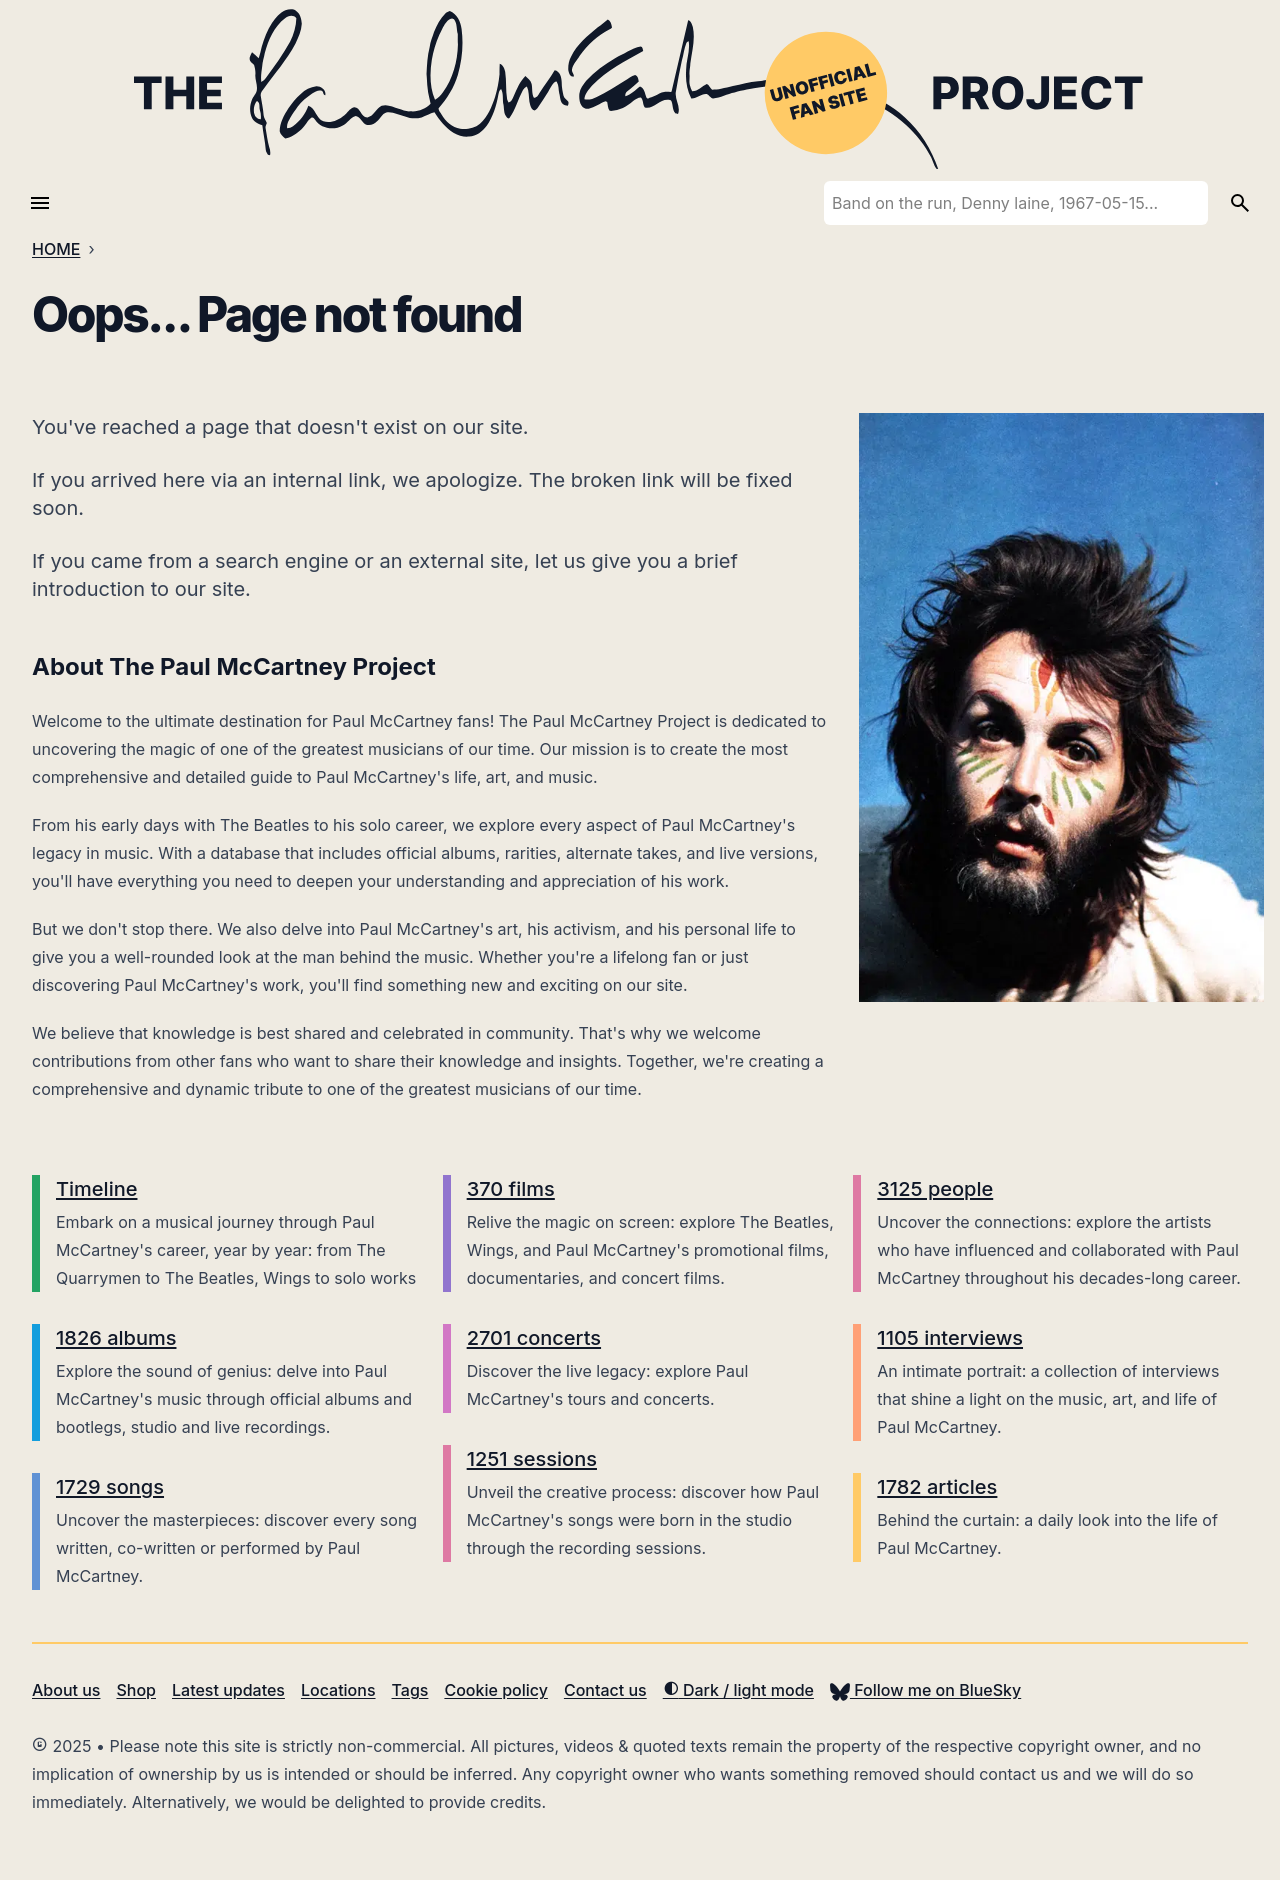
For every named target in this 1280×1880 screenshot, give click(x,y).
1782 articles (937, 1487)
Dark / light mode (738, 1690)
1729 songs (110, 1487)
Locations (338, 1690)
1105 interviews (950, 1338)
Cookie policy (495, 1690)
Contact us (605, 1690)
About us (66, 1690)
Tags (410, 1690)
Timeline (96, 1189)
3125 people (935, 1189)
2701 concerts (534, 1338)
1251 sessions (532, 1459)
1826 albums (116, 1338)
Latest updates (228, 1690)
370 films (511, 1189)
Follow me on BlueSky (925, 1690)
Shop (136, 1690)
